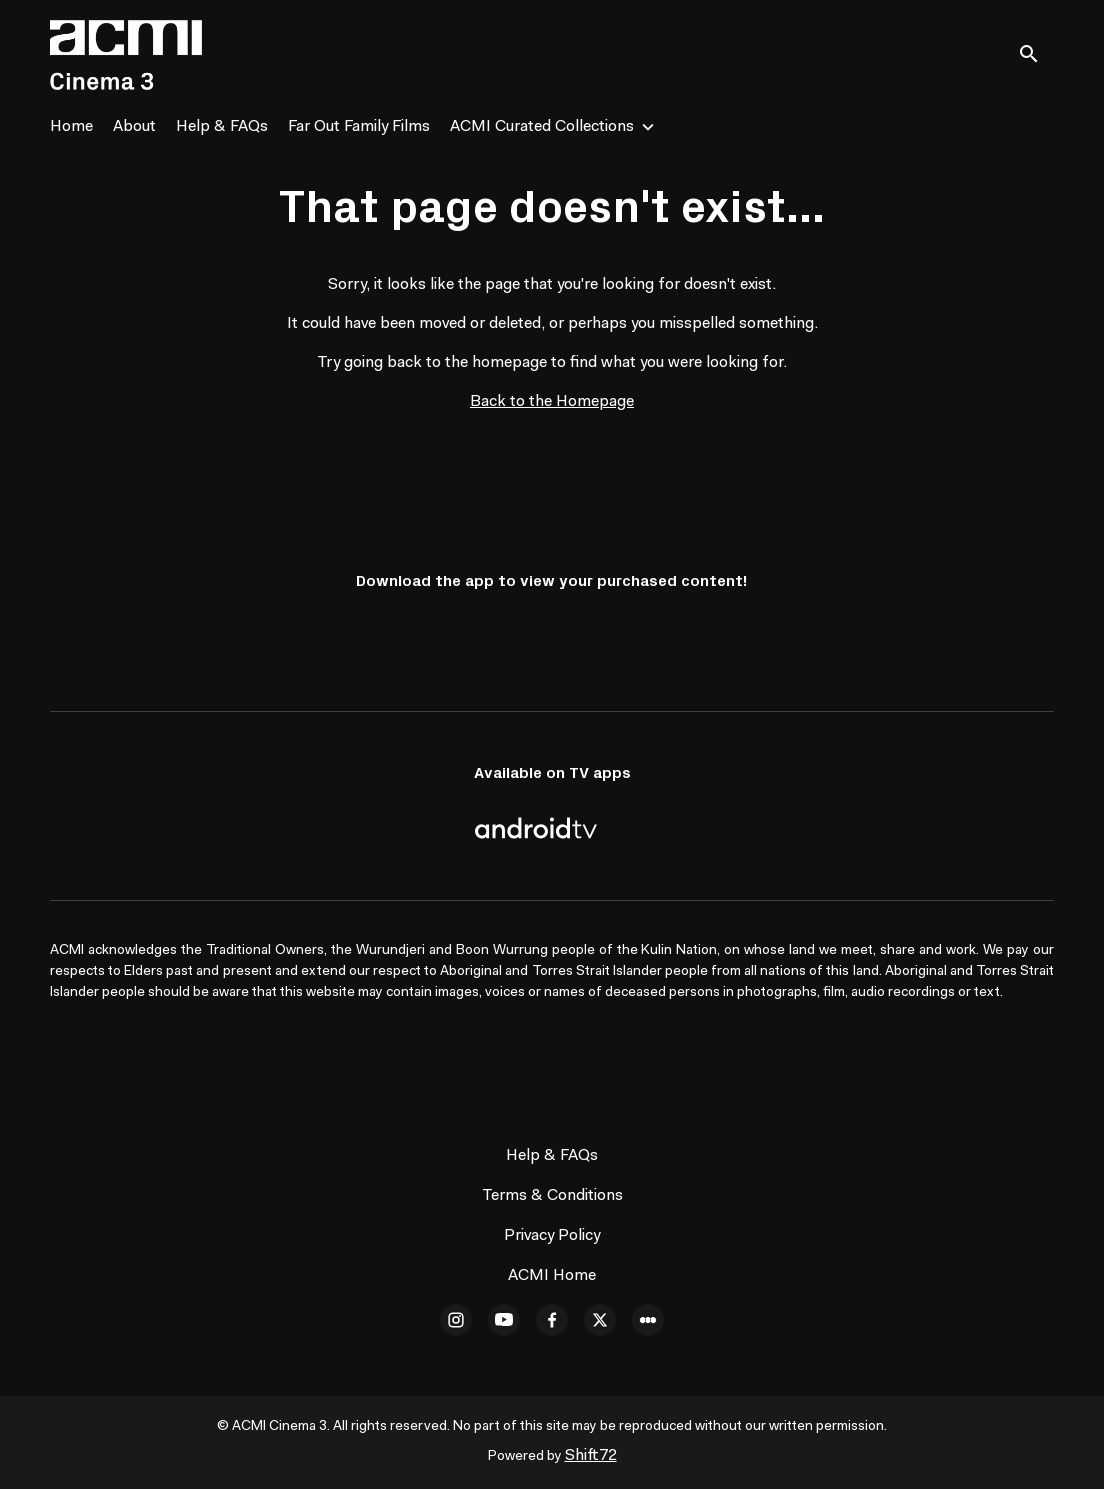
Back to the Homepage (552, 402)
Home (71, 127)
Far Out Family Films (359, 127)
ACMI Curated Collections (542, 127)
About (134, 127)
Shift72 (591, 1456)
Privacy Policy (552, 1236)
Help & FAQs (222, 127)
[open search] (1036, 54)
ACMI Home (552, 1276)
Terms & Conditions (552, 1196)
